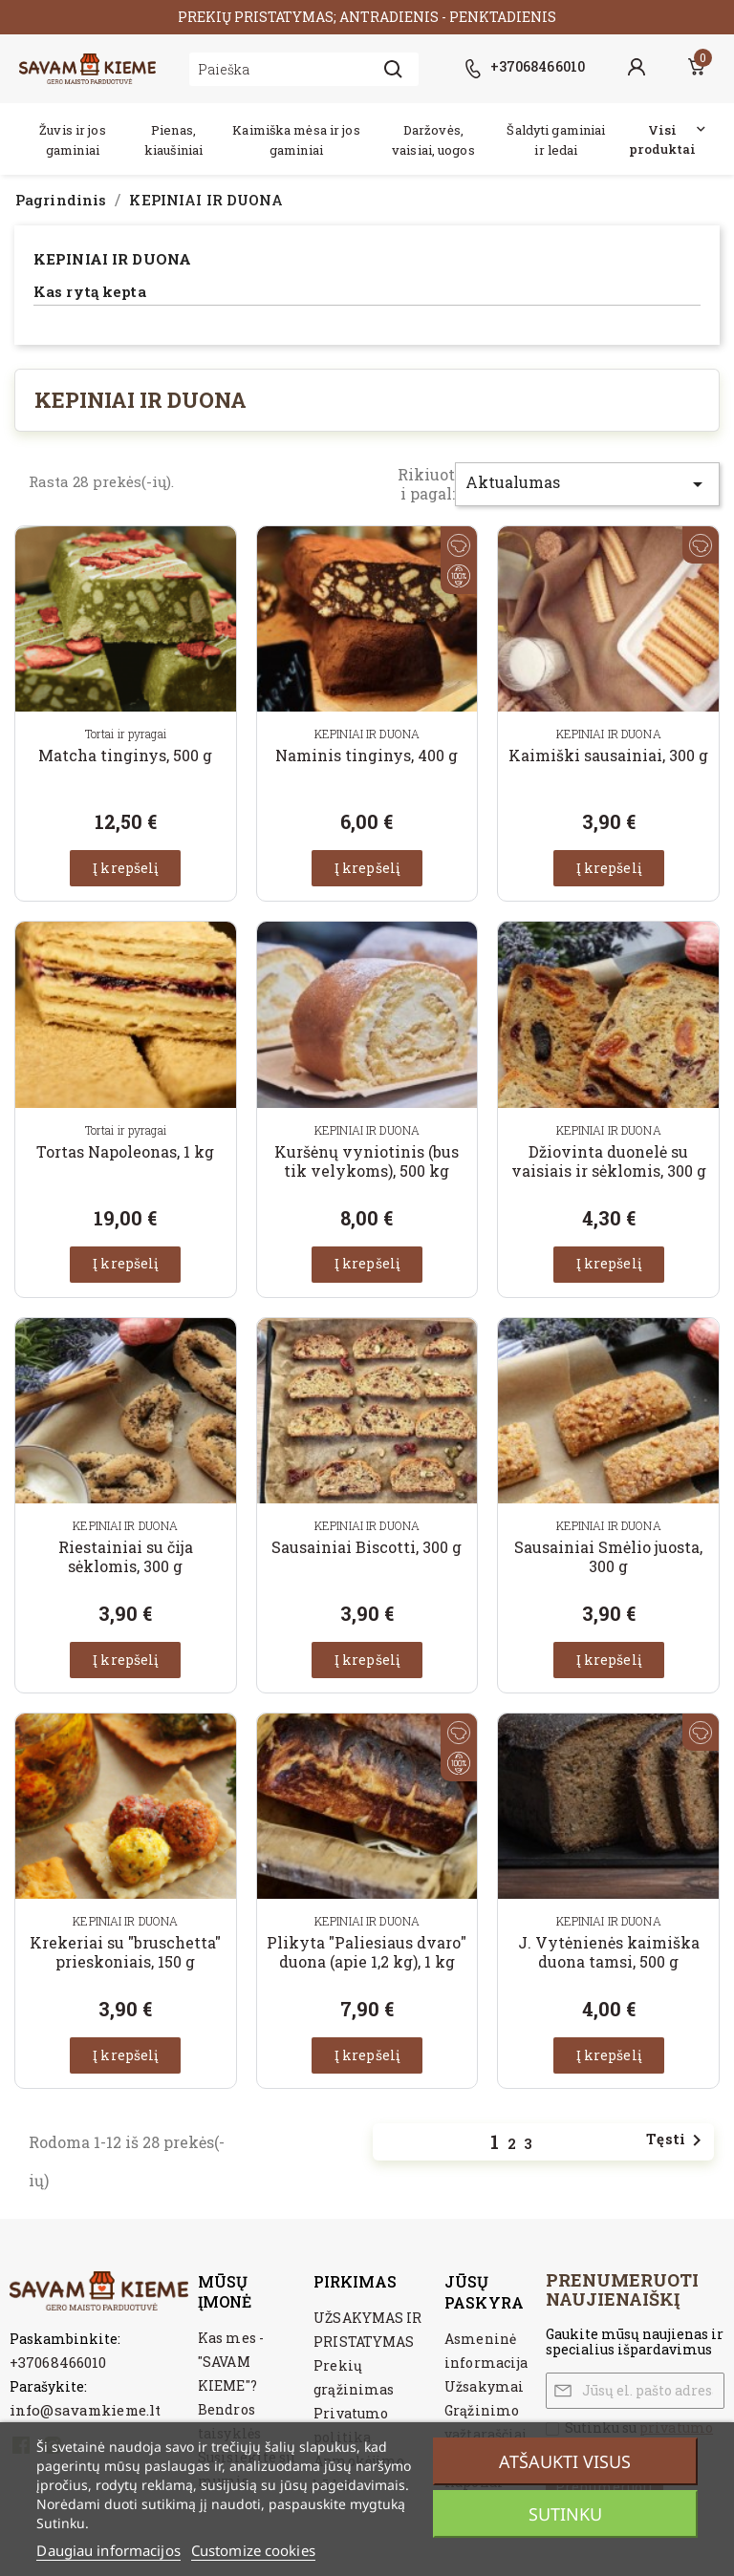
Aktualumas (587, 484)
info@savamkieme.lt (85, 2409)
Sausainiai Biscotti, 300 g (366, 1547)
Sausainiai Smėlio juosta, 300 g (608, 1556)
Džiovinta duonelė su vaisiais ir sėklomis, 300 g (608, 1161)
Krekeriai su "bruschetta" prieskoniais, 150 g (125, 1951)
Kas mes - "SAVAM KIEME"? (231, 2362)
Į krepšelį (125, 868)
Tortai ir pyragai (125, 733)
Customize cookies (253, 2550)
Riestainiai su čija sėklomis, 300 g (125, 1556)
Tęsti (677, 2140)
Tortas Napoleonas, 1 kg (125, 1151)
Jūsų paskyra (484, 2291)
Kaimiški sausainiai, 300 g (608, 755)
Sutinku (565, 2513)
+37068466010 (58, 2362)
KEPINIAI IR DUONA (112, 258)
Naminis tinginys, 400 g (366, 755)
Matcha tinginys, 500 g (125, 755)
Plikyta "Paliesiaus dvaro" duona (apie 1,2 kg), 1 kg (366, 1951)
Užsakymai (484, 2386)
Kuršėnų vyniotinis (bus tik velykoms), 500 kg (366, 1161)
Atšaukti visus (565, 2461)
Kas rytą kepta (89, 292)
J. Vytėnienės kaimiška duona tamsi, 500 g (609, 1951)
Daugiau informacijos (108, 2550)
